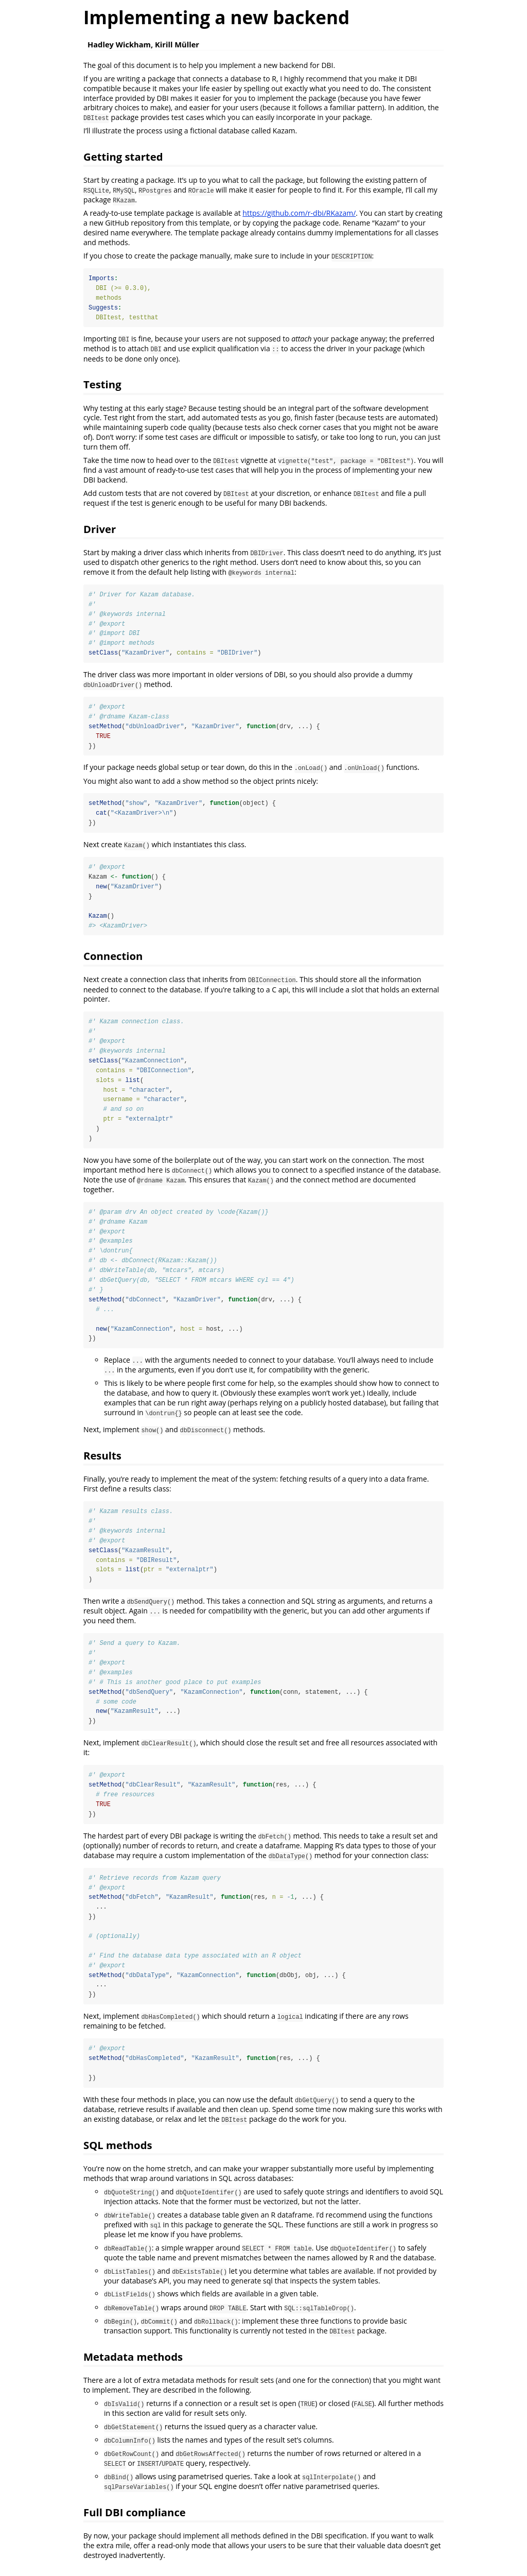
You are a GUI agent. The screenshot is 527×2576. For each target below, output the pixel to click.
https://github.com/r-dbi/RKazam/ (299, 213)
